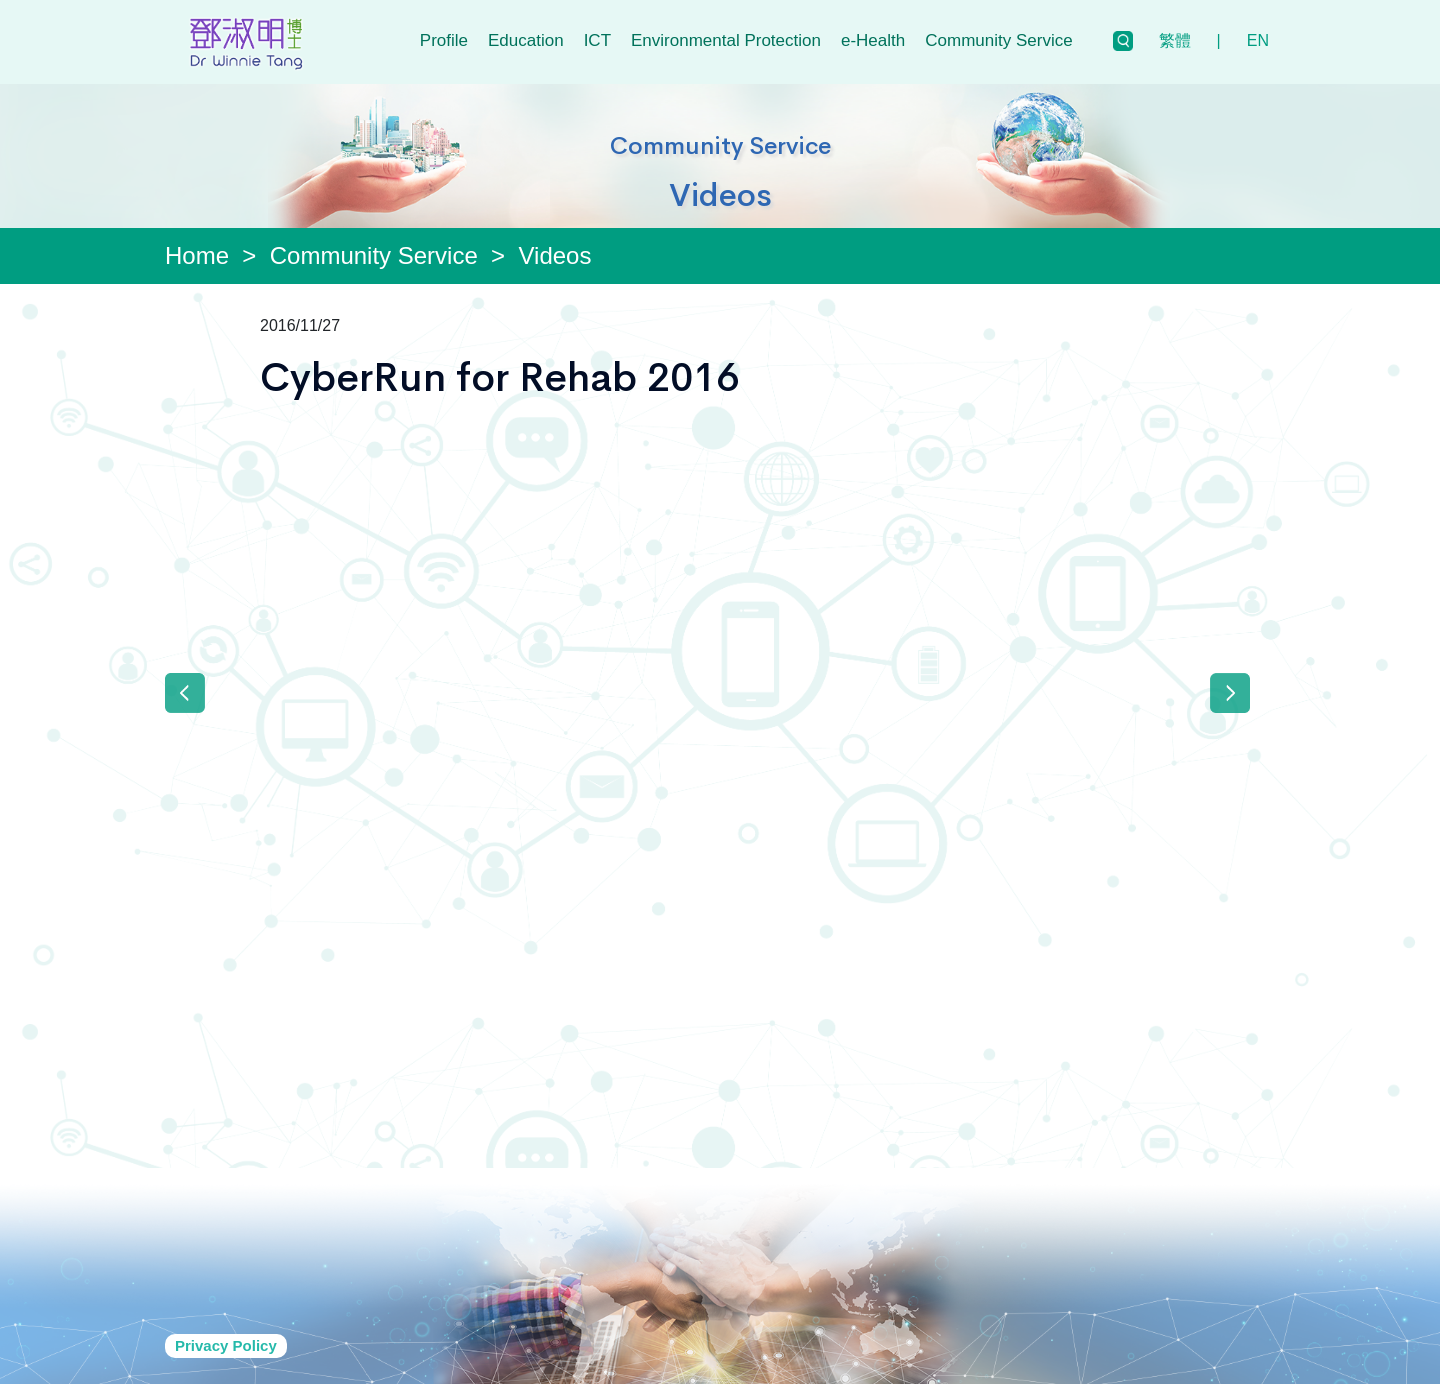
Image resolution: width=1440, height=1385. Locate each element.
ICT (597, 40)
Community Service (998, 40)
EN (1258, 40)
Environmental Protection (726, 40)
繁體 (1175, 40)
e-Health (873, 40)
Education (526, 40)
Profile (444, 40)
